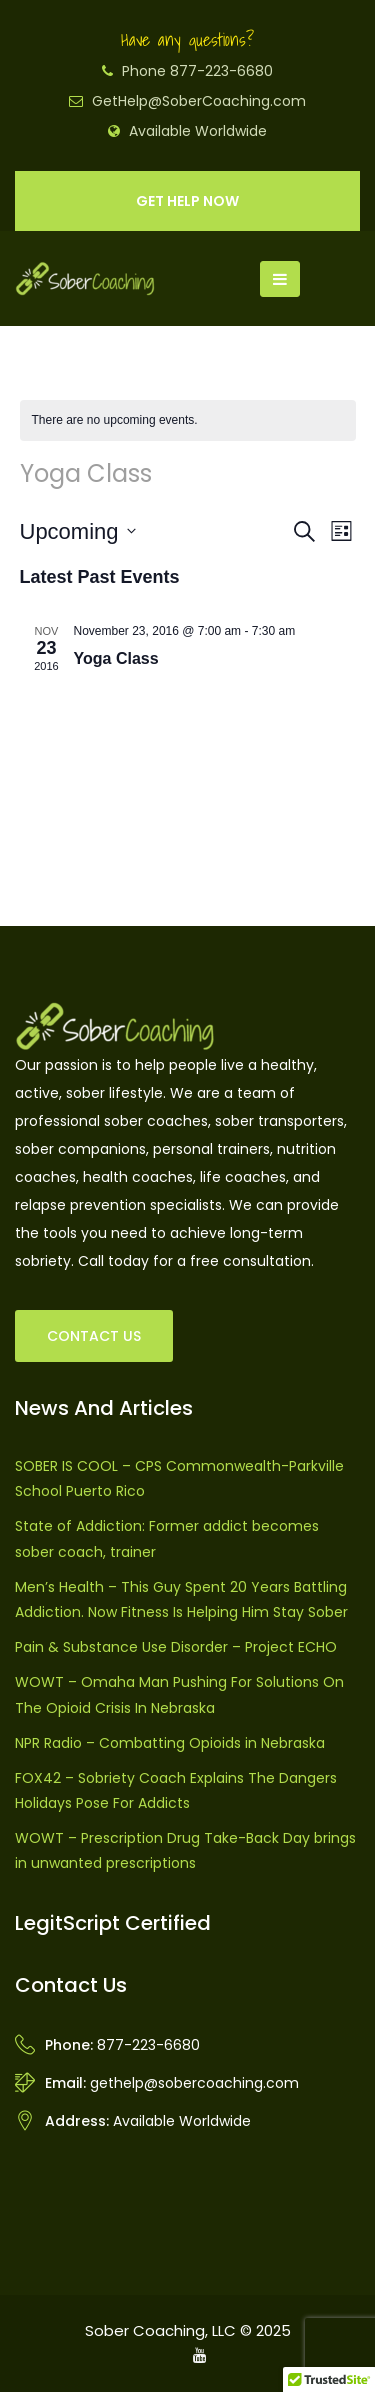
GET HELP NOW (187, 201)
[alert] (188, 420)
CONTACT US (94, 1336)
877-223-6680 (148, 2045)
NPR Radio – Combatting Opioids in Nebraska (170, 1743)
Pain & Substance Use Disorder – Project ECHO (176, 1647)
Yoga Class (116, 658)
